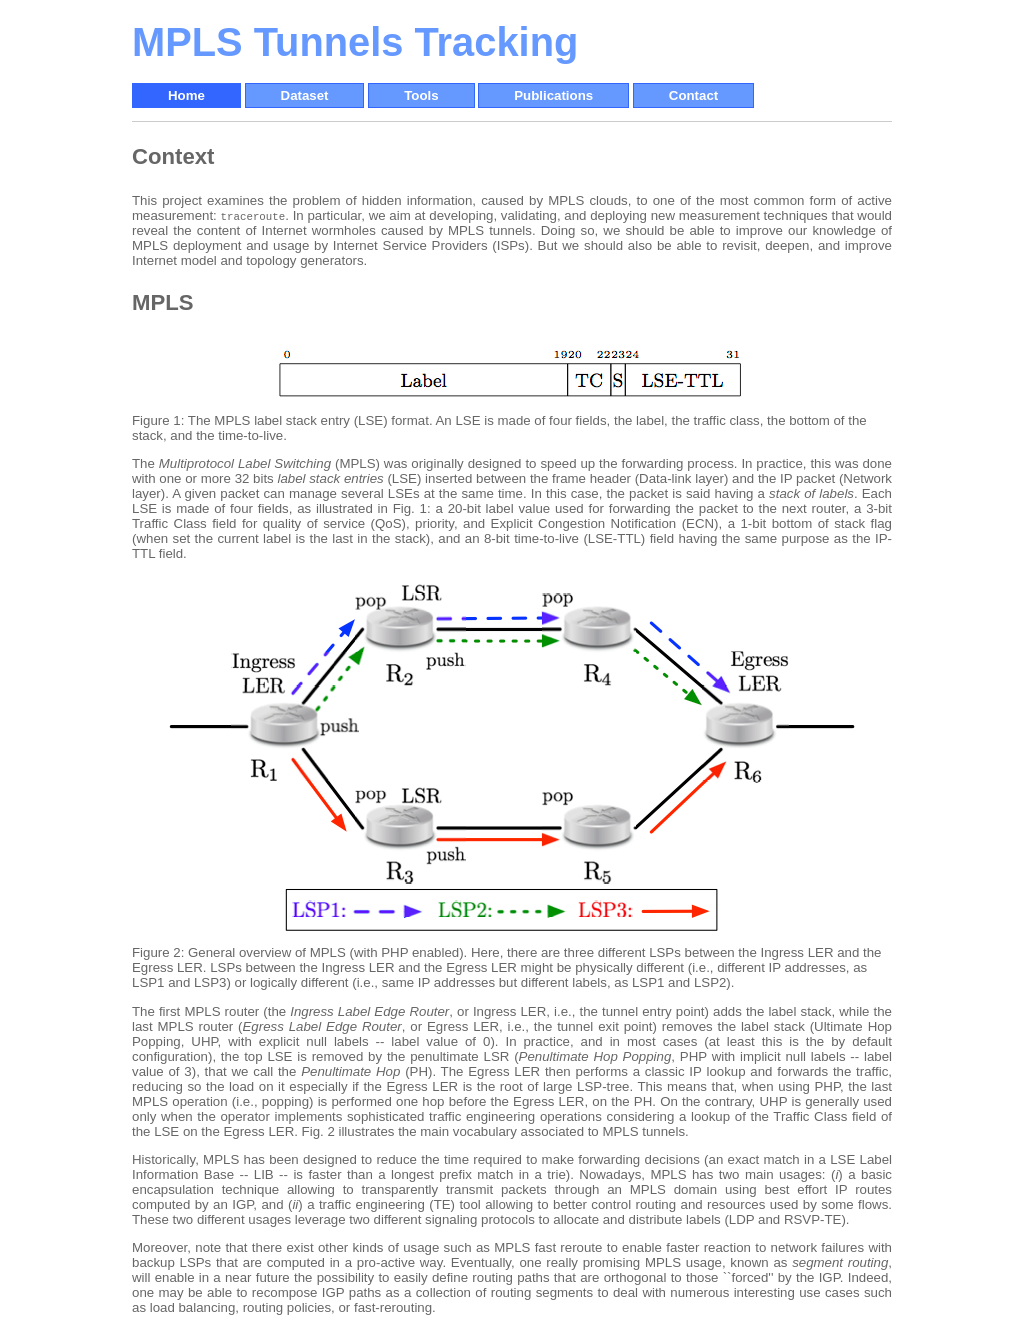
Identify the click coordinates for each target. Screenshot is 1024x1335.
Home (186, 95)
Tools (421, 95)
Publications (553, 95)
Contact (693, 95)
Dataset (305, 95)
